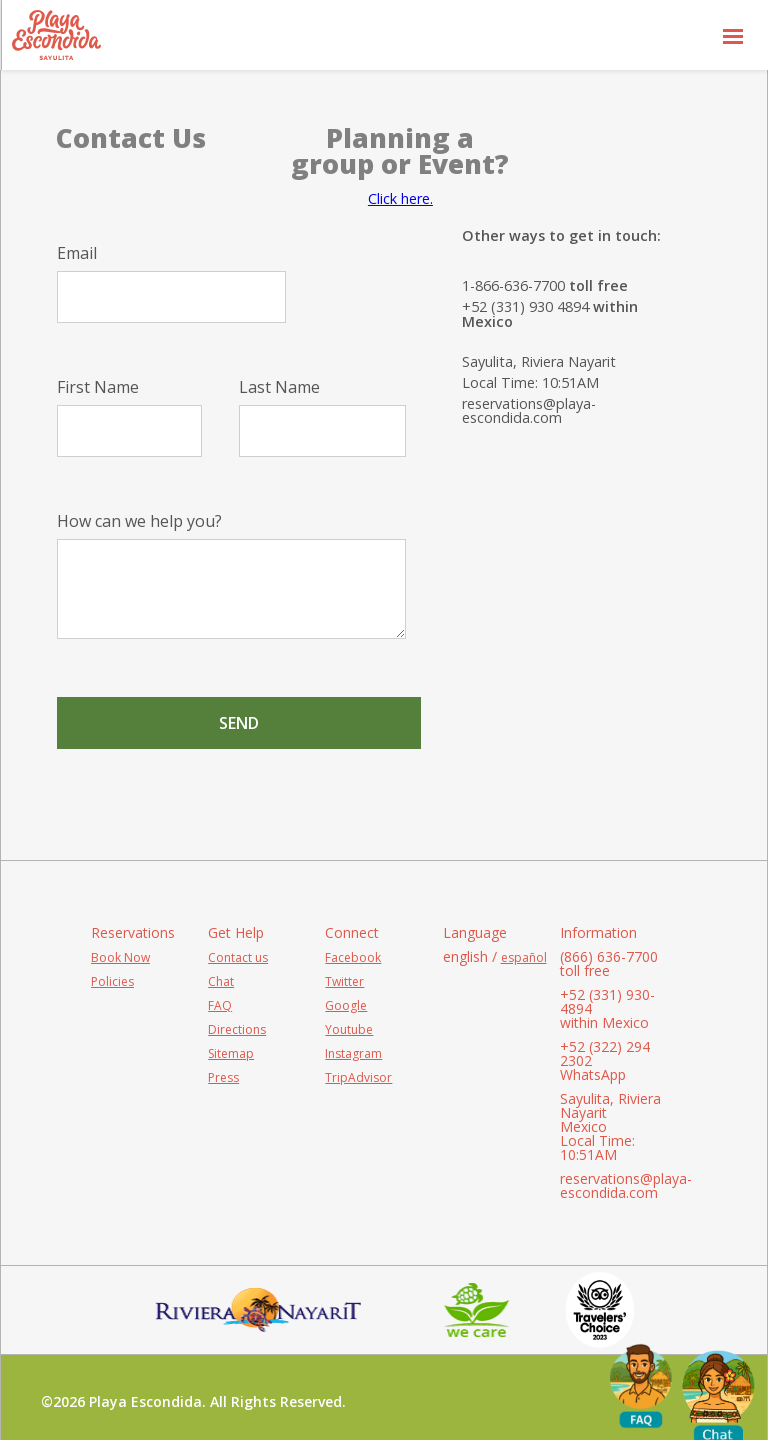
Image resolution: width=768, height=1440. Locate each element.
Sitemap (231, 1053)
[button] (733, 35)
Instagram (353, 1053)
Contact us (238, 957)
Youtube (349, 1029)
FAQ (220, 1005)
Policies (112, 981)
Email (171, 284)
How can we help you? (231, 576)
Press (223, 1077)
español (524, 957)
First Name (129, 418)
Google (346, 1005)
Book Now (120, 957)
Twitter (344, 981)
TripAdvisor (358, 1077)
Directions (237, 1029)
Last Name (322, 418)
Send (239, 723)
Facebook (353, 957)
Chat (221, 981)
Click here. (400, 198)
